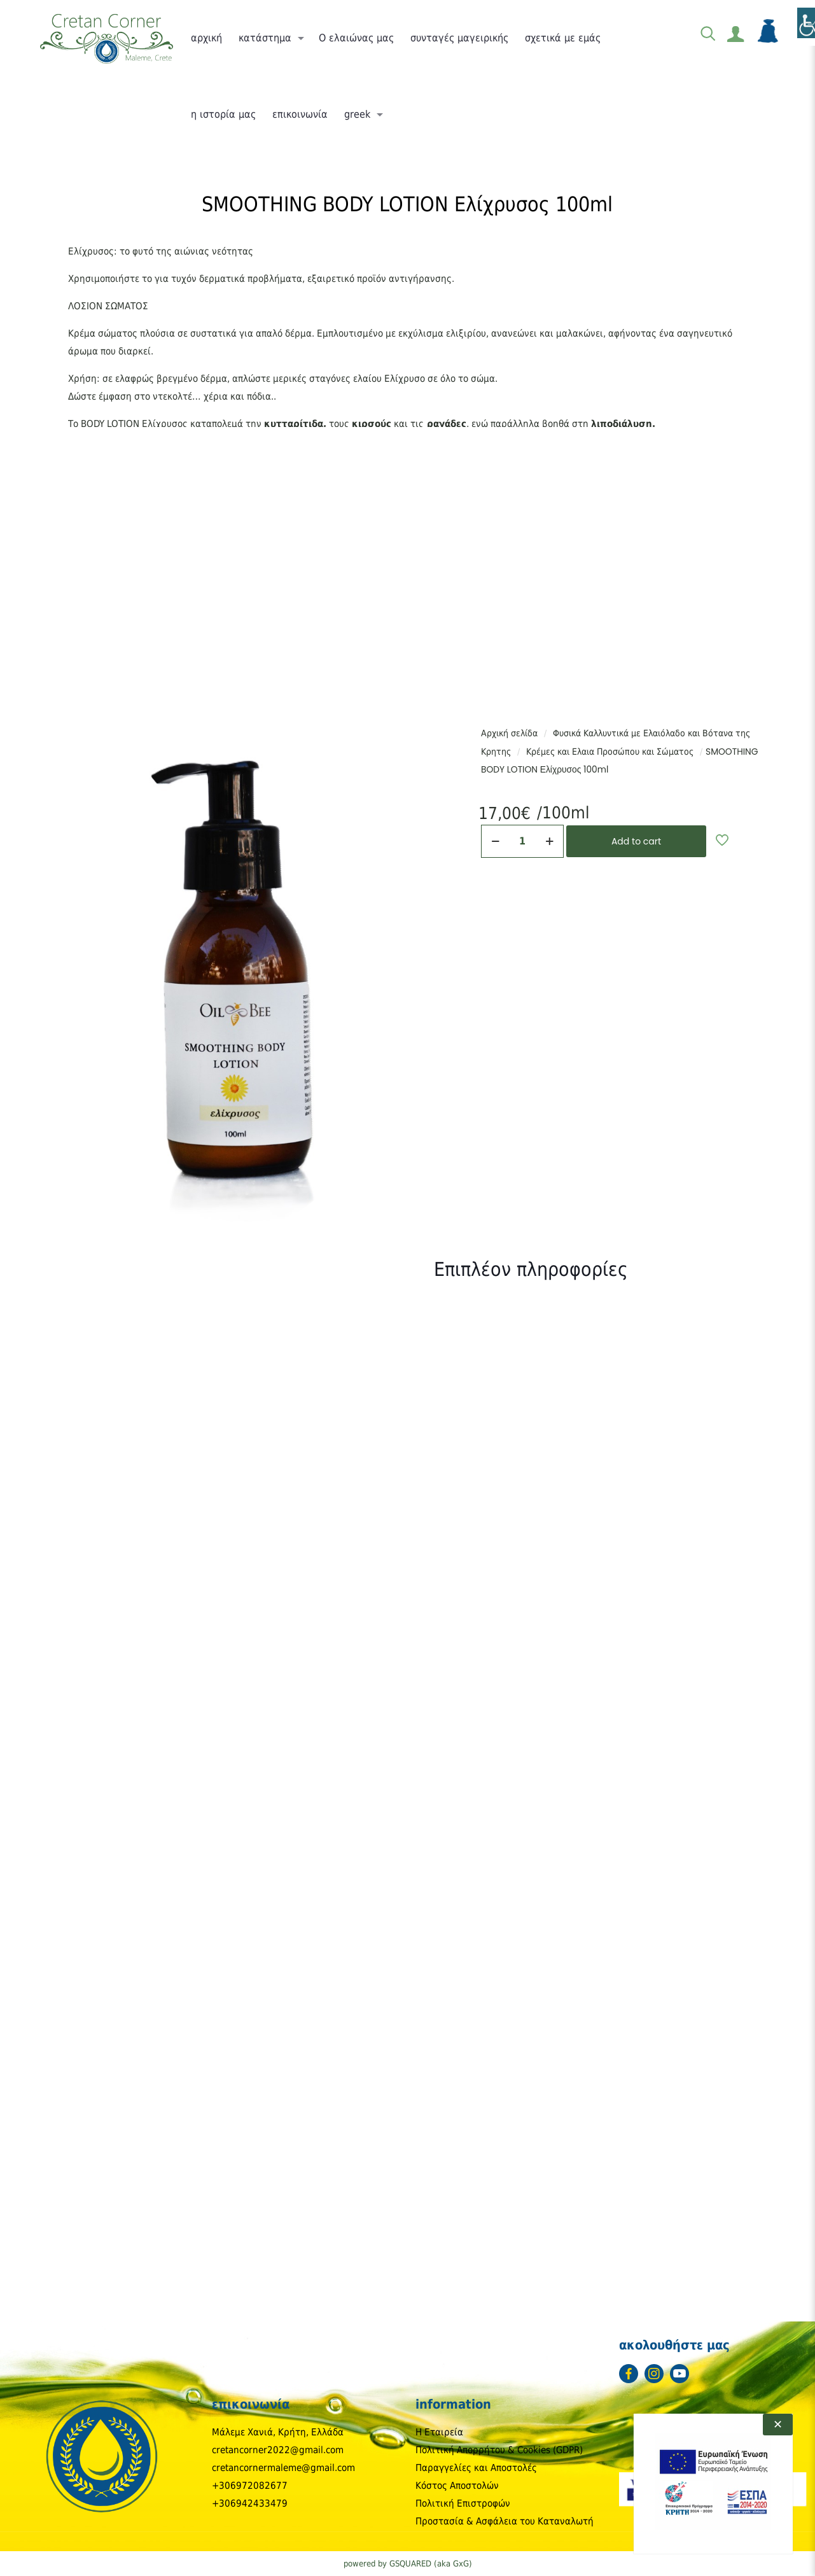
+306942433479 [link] (250, 2503)
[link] (106, 38)
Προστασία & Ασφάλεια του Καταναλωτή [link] (504, 2521)
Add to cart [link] (636, 841)
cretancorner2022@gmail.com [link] (278, 2450)
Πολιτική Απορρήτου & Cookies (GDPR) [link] (499, 2450)
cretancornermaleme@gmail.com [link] (283, 2468)
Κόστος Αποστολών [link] (457, 2485)
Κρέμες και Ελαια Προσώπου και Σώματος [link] (609, 751)
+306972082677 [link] (250, 2485)
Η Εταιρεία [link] (439, 2432)
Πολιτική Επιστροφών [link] (462, 2503)
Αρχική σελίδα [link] (509, 733)
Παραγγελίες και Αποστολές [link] (476, 2468)
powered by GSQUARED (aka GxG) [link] (408, 2563)
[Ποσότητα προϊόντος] (522, 841)
